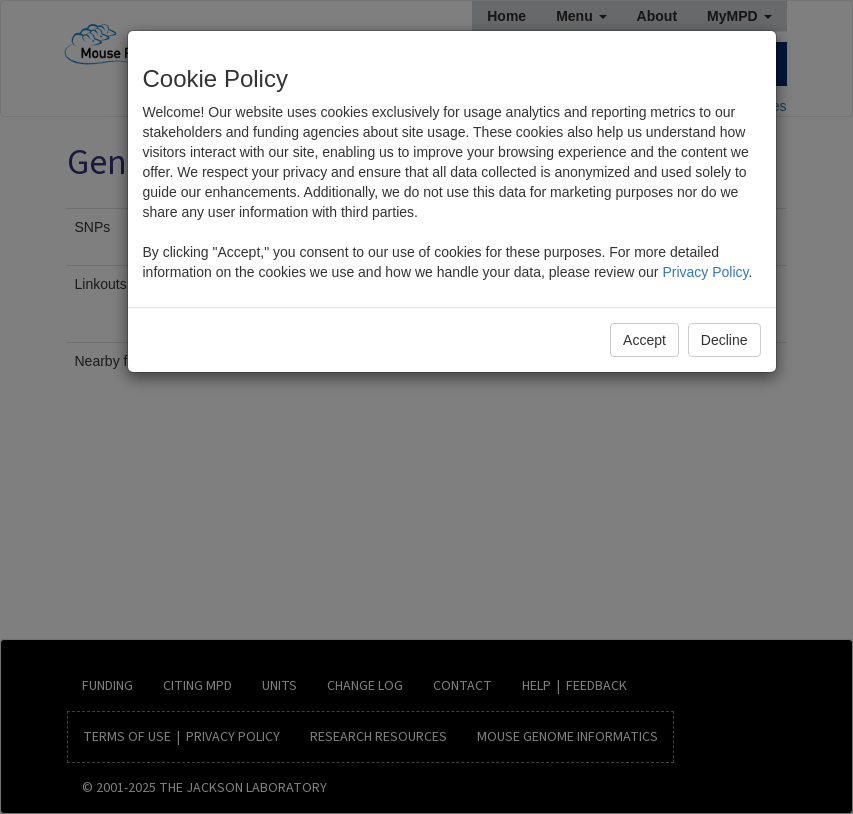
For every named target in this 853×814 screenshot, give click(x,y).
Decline (724, 340)
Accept (644, 340)
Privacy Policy (705, 272)
